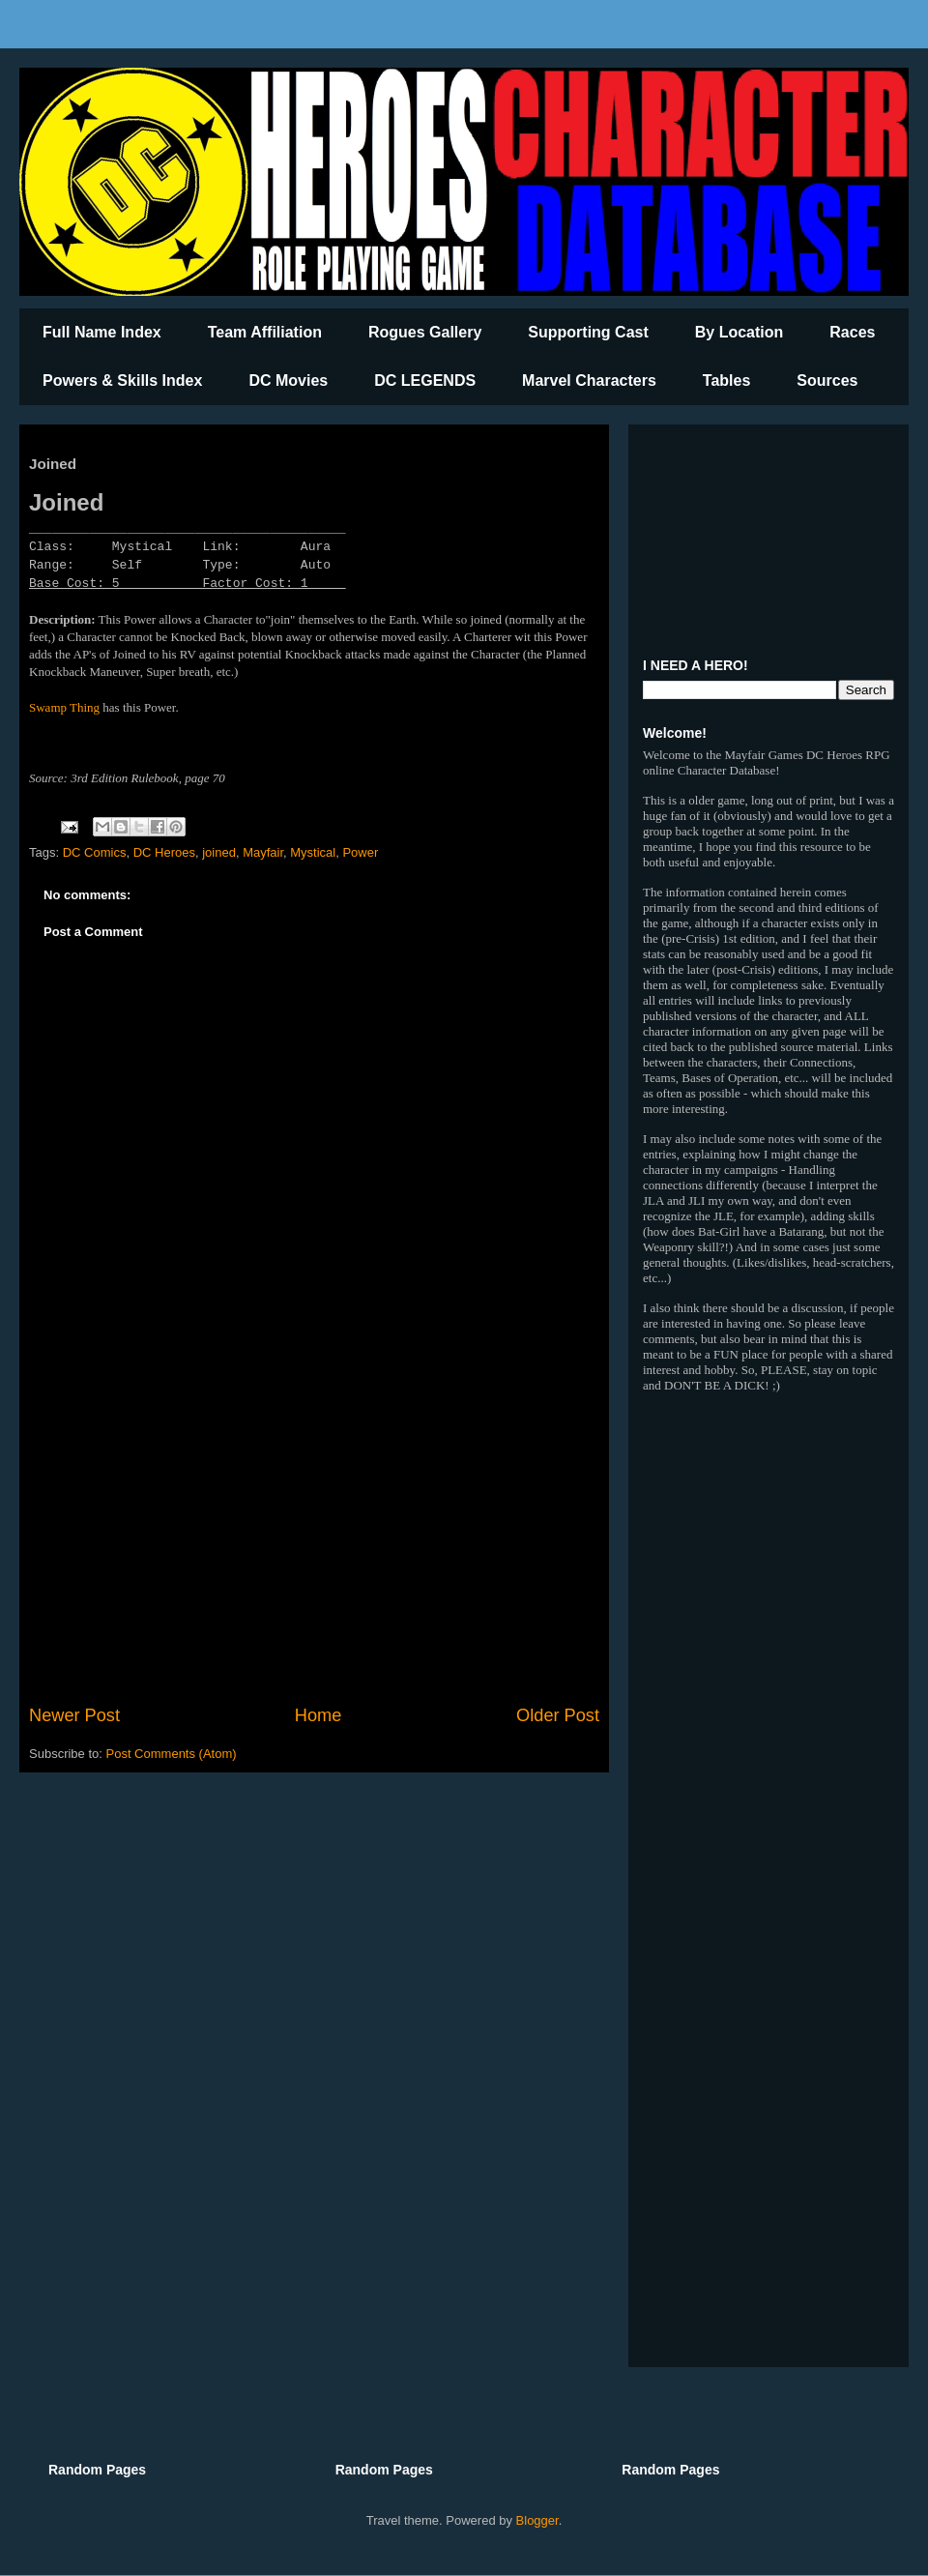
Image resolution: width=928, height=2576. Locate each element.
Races (852, 332)
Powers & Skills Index (122, 380)
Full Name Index (102, 332)
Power (360, 852)
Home (318, 1715)
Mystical (312, 852)
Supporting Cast (588, 332)
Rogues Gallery (424, 332)
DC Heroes (164, 852)
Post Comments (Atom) (171, 1753)
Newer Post (74, 1715)
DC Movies (288, 380)
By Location (739, 332)
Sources (827, 380)
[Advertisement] (314, 1543)
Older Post (557, 1715)
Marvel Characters (589, 380)
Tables (727, 380)
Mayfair (263, 852)
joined (219, 852)
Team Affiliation (265, 332)
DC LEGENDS (425, 380)
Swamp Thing (64, 707)
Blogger (537, 2520)
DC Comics (95, 852)
